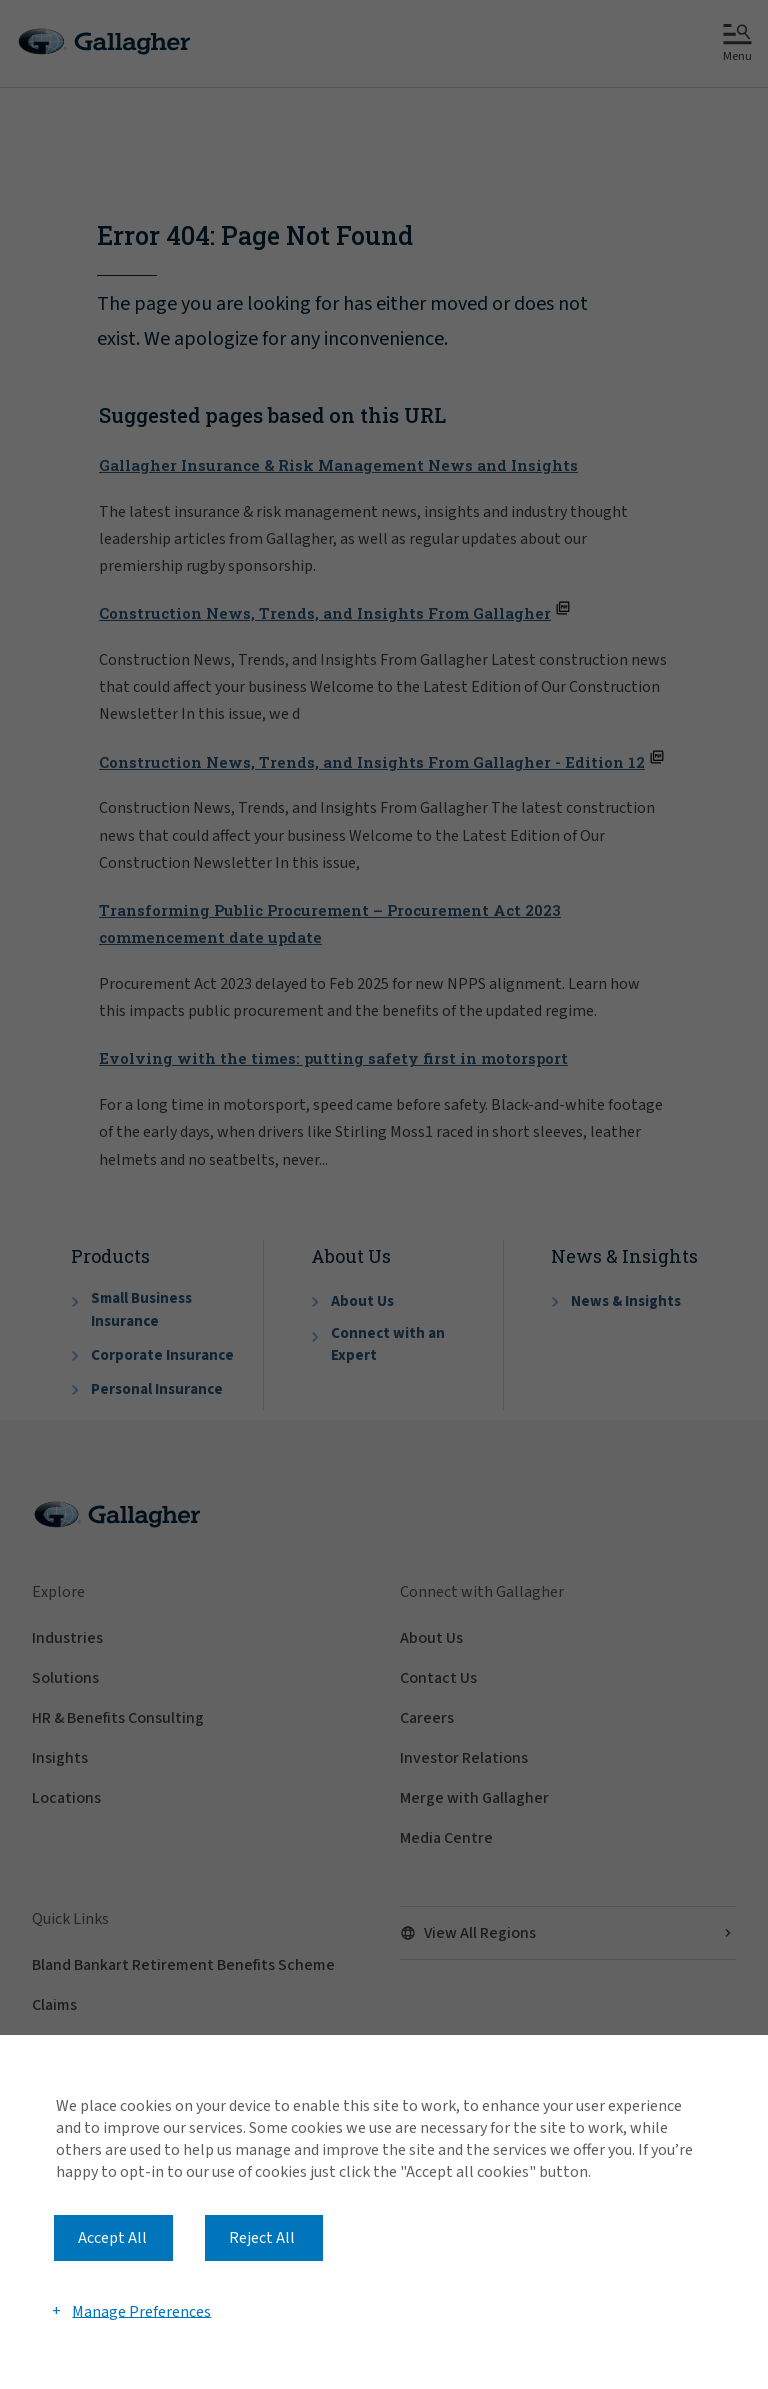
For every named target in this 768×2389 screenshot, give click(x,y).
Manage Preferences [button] (141, 2311)
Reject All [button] (262, 2238)
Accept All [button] (112, 2238)
